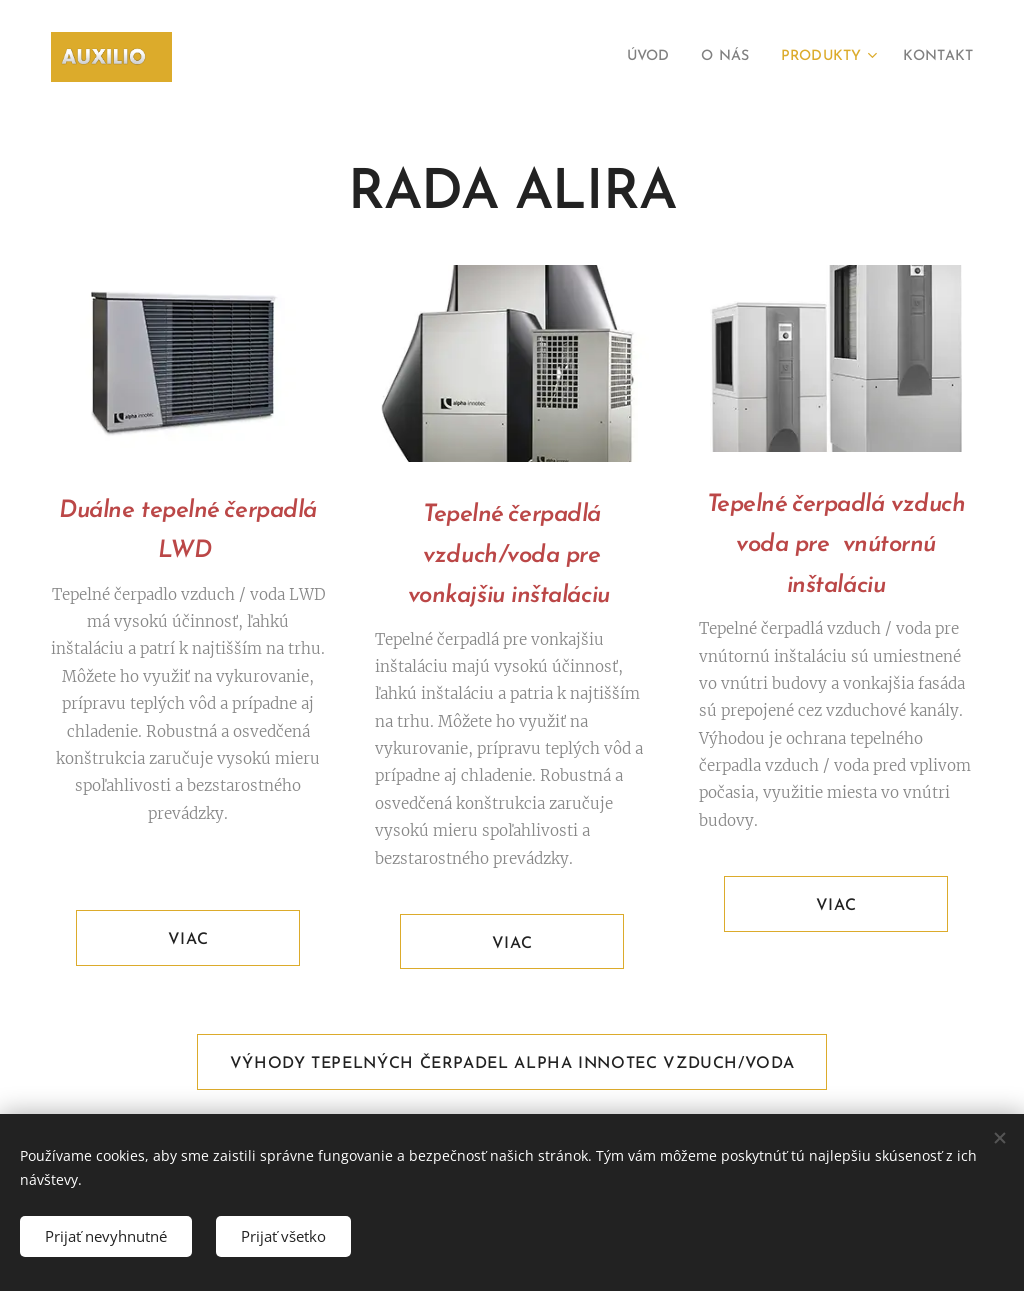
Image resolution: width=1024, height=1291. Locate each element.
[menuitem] (625, 57)
